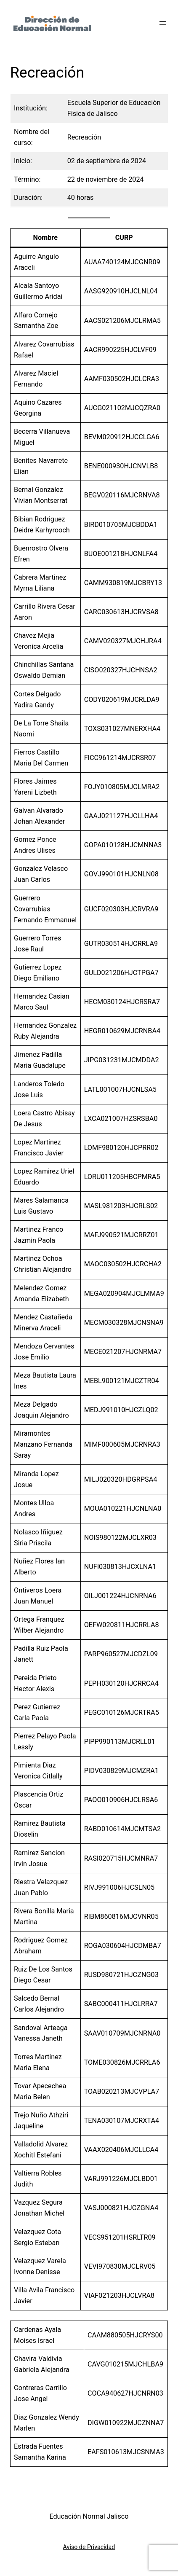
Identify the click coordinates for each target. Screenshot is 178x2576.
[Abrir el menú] (163, 23)
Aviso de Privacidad (89, 2547)
